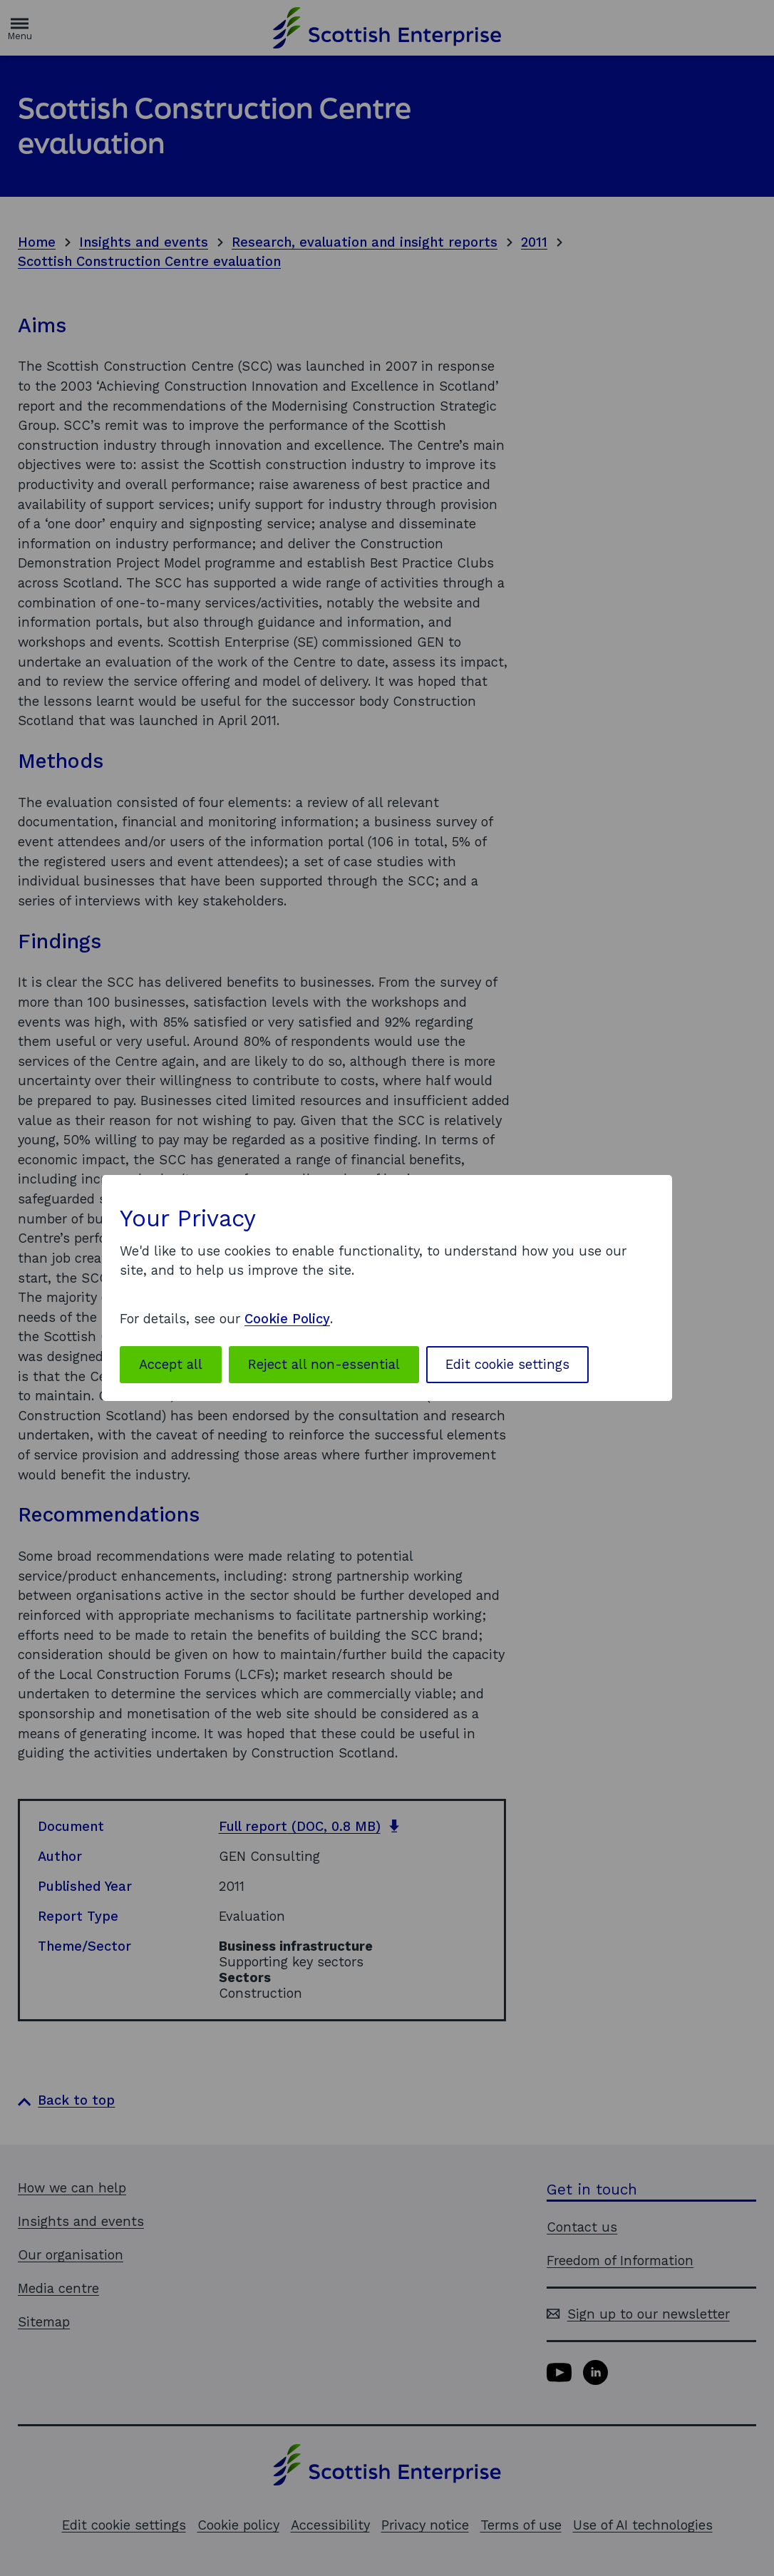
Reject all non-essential (324, 1364)
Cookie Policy (287, 1318)
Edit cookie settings (507, 1364)
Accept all (170, 1364)
